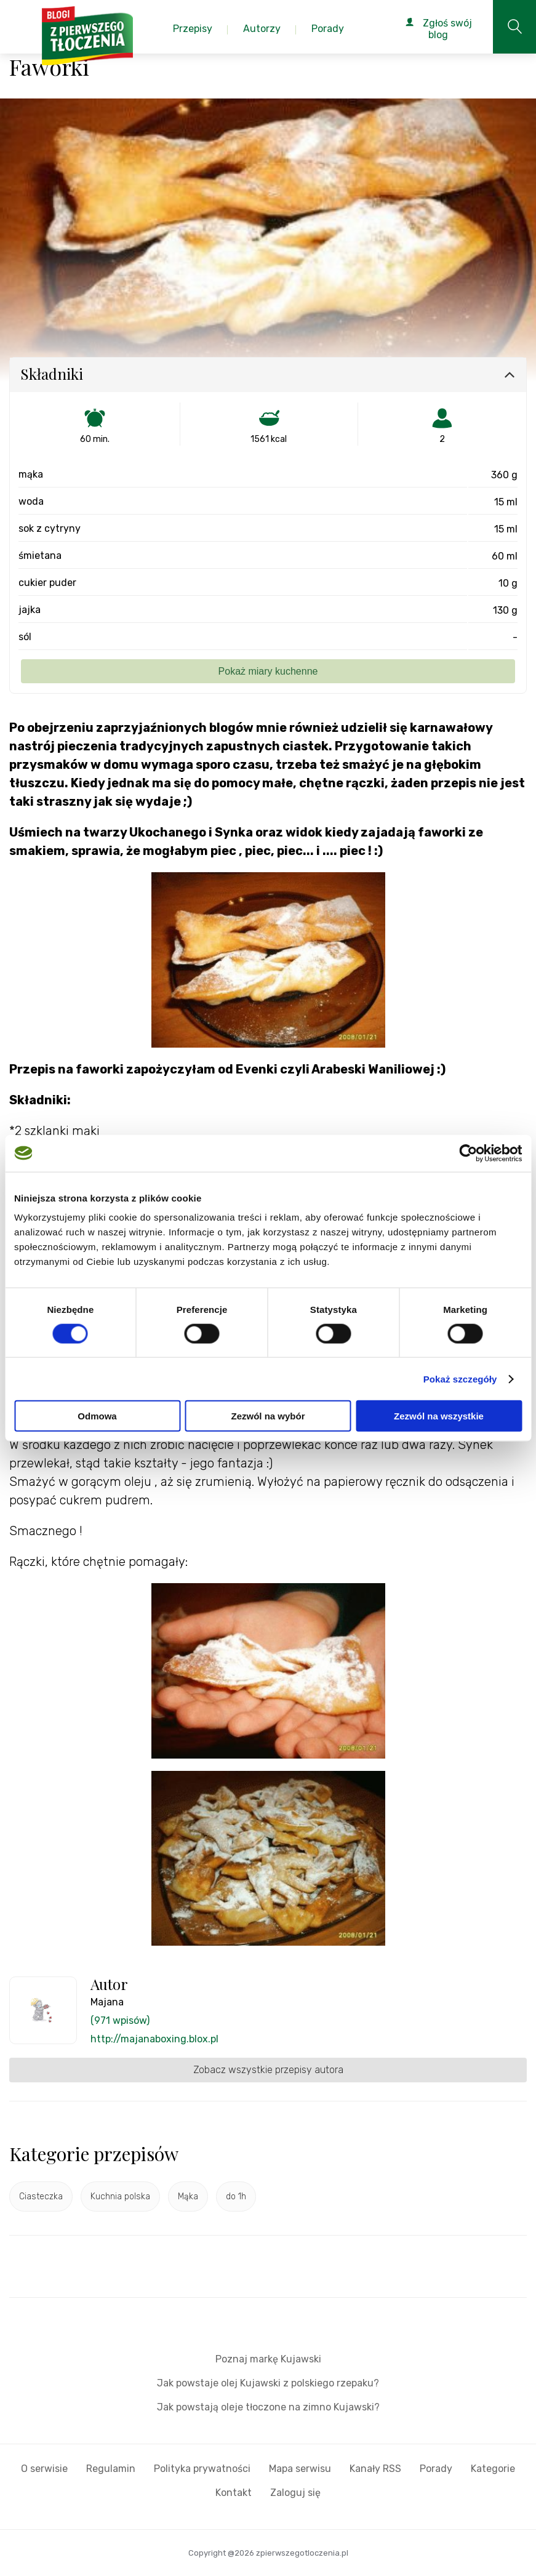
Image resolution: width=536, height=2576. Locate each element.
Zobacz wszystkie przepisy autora (268, 2070)
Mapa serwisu (300, 2468)
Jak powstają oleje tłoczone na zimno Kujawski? (268, 2407)
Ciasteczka (41, 2196)
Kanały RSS (375, 2468)
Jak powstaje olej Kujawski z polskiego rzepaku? (268, 2383)
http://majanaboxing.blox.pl (154, 2039)
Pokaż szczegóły (460, 1378)
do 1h (236, 2196)
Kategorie (493, 2468)
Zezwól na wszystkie (439, 1416)
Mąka (188, 2196)
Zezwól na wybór (268, 1416)
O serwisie (44, 2468)
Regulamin (110, 2468)
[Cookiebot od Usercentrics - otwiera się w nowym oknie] (468, 1153)
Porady (436, 2468)
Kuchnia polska (120, 2196)
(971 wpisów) (120, 2020)
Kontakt (233, 2492)
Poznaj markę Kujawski (268, 2359)
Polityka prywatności (202, 2468)
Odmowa (97, 1416)
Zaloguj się (295, 2492)
